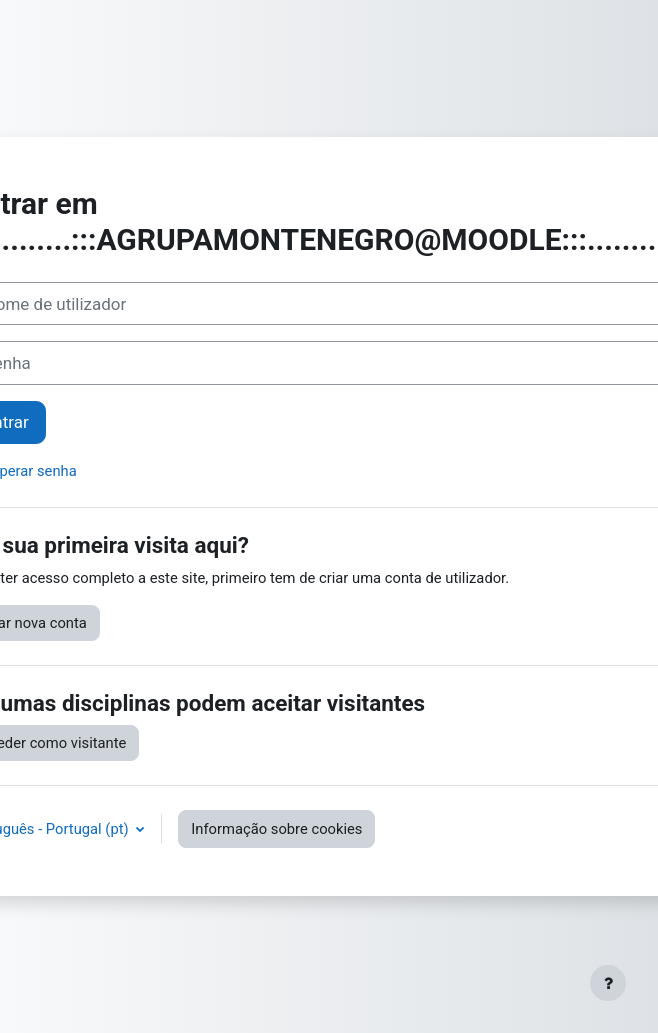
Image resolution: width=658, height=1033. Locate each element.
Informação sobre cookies (276, 829)
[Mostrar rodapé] (608, 983)
